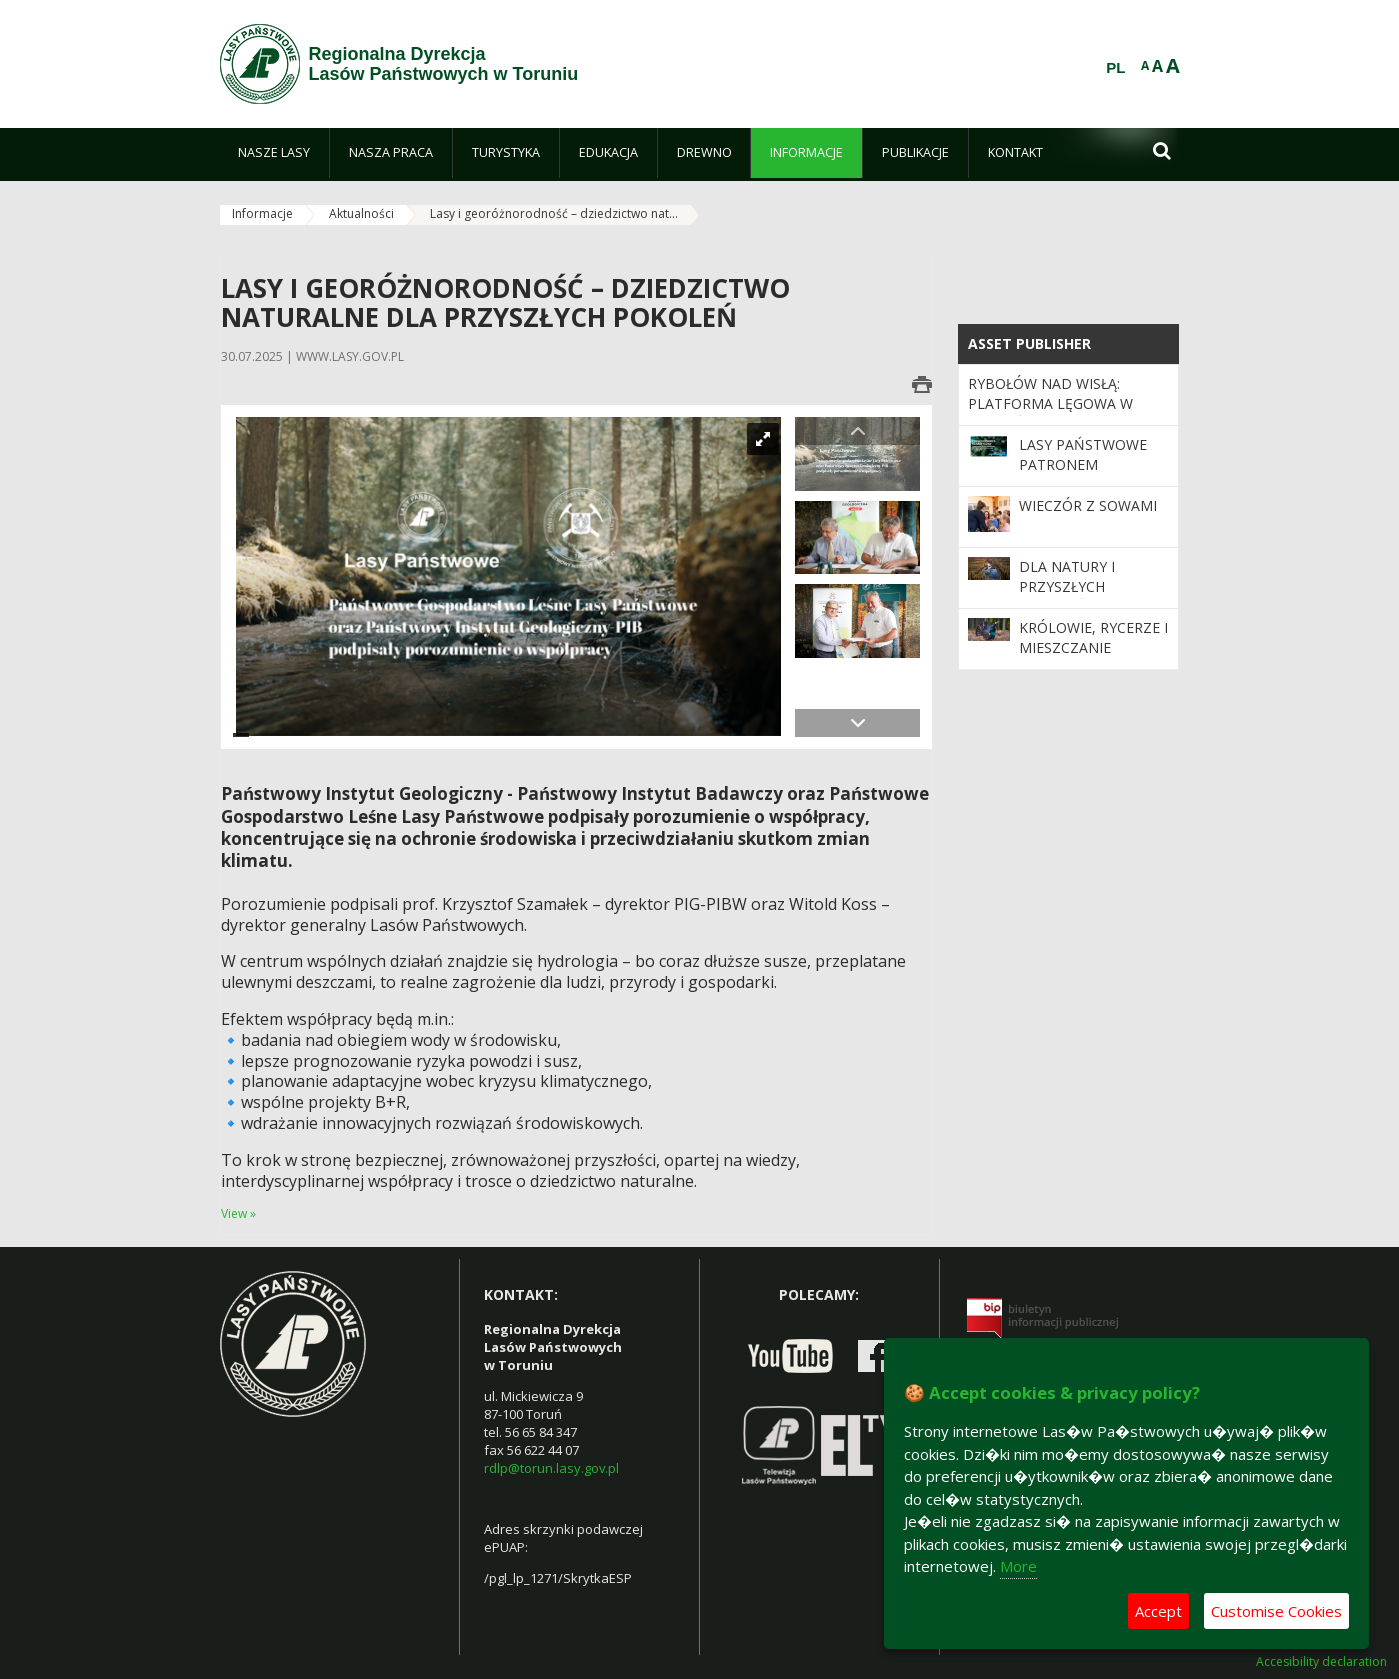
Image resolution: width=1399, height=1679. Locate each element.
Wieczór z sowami (1088, 505)
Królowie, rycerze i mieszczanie (1093, 637)
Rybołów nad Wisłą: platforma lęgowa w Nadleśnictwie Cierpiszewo (1050, 414)
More (1018, 1566)
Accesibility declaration (1321, 1662)
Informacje (262, 213)
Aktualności (361, 213)
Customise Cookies (1276, 1611)
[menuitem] (275, 153)
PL (1115, 68)
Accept (1158, 1611)
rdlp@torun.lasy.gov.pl (551, 1468)
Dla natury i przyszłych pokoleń (1067, 587)
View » (238, 1213)
